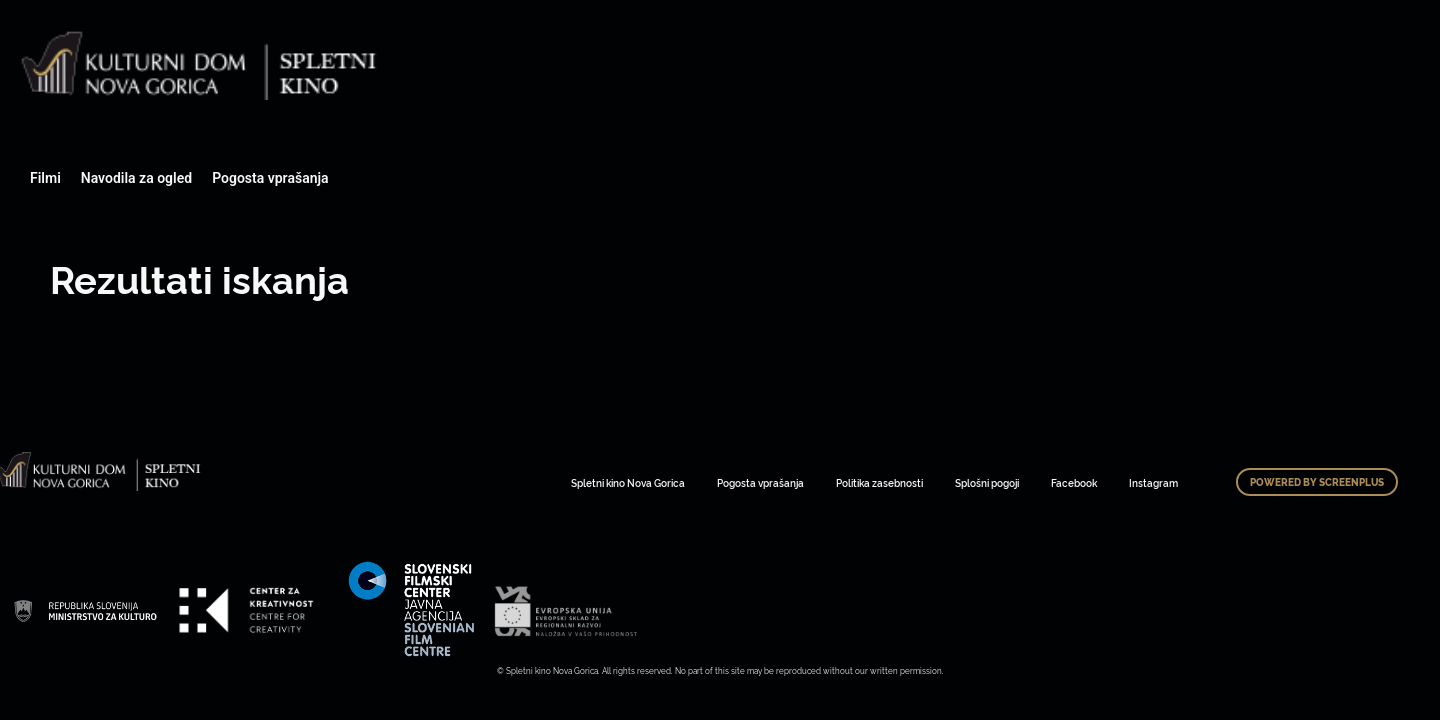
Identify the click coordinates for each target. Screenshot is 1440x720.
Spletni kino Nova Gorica (628, 482)
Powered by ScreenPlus (1317, 482)
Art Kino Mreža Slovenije (85, 610)
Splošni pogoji (987, 482)
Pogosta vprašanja (270, 178)
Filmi (45, 178)
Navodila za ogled (136, 178)
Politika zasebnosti (879, 482)
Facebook (1074, 482)
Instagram (1153, 482)
